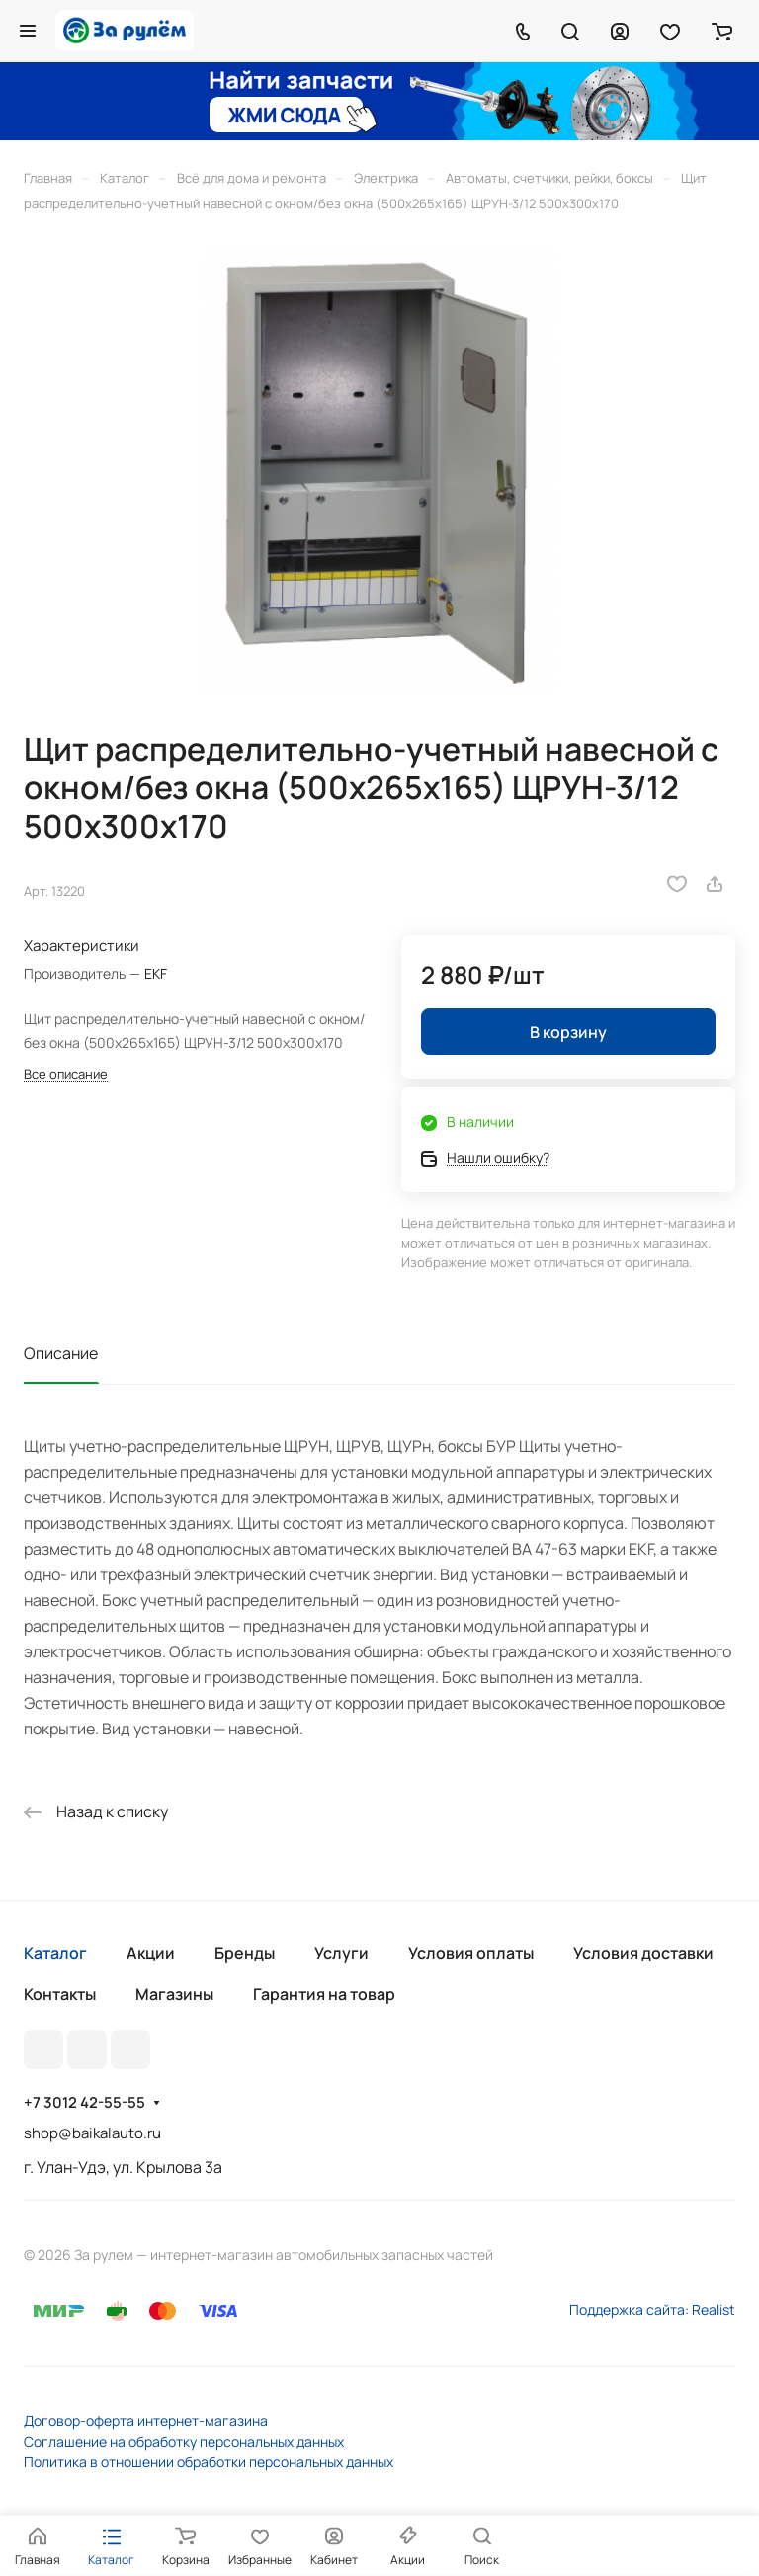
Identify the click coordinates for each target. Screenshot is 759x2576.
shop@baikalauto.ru (92, 2133)
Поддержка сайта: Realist (652, 2309)
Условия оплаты (471, 1953)
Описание (61, 1353)
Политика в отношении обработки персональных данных (208, 2462)
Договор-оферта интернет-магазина (146, 2420)
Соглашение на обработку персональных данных (184, 2441)
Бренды (244, 1953)
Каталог (55, 1953)
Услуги (341, 1953)
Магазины (174, 1994)
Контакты (60, 1994)
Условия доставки (643, 1953)
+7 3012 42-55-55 (84, 2103)
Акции (150, 1953)
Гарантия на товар (324, 1994)
